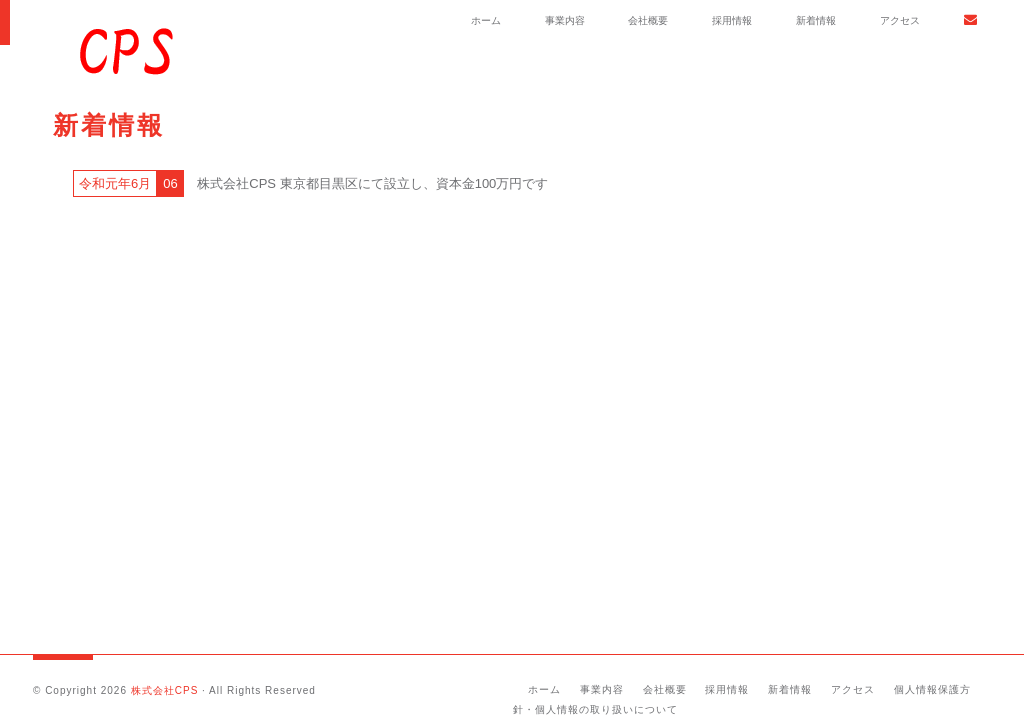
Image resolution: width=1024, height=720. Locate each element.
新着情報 (816, 20)
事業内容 (565, 20)
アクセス (900, 20)
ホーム (486, 20)
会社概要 (648, 20)
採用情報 (732, 20)
